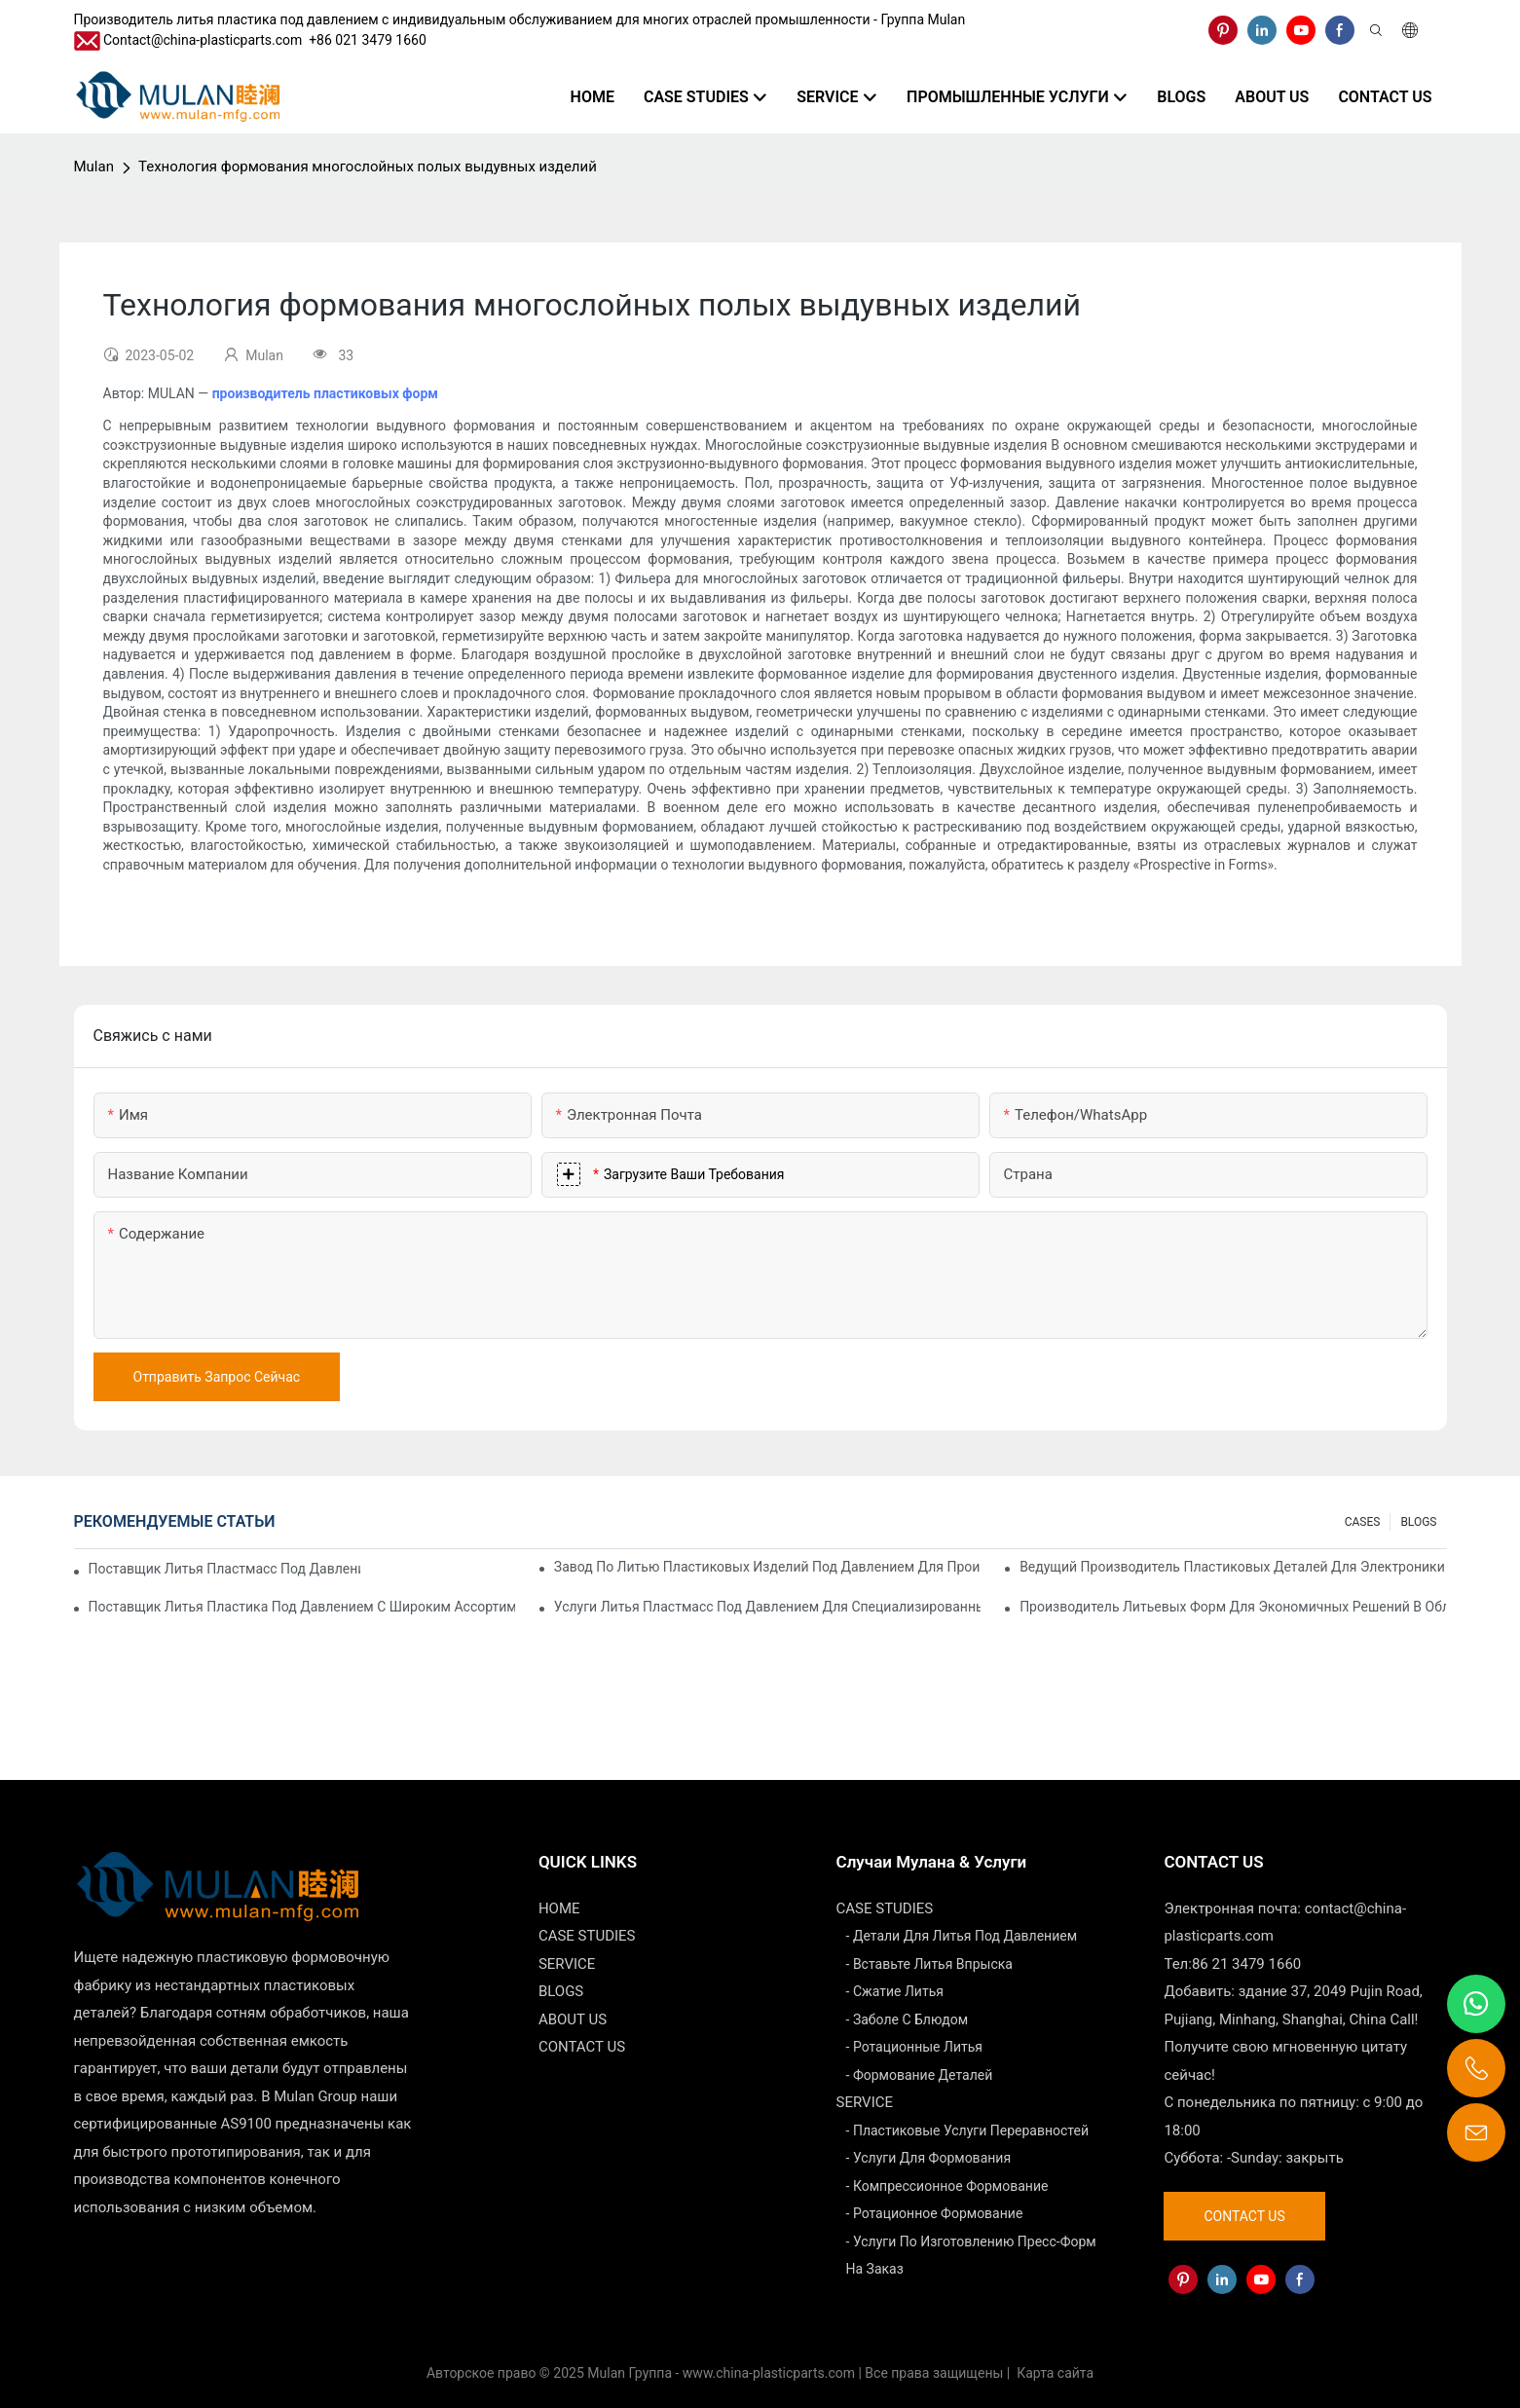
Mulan (94, 166)
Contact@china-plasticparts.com (202, 40)
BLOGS (1418, 1522)
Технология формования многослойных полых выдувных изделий (367, 166)
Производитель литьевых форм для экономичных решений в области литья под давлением (1233, 1606)
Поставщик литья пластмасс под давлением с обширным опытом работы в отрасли (224, 1568)
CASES (1363, 1522)
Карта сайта (1054, 2373)
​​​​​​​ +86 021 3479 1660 (364, 40)
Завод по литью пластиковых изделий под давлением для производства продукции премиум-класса (767, 1566)
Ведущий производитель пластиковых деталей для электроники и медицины (1233, 1566)
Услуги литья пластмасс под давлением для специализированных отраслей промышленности (767, 1606)
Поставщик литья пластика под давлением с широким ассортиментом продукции (302, 1606)
